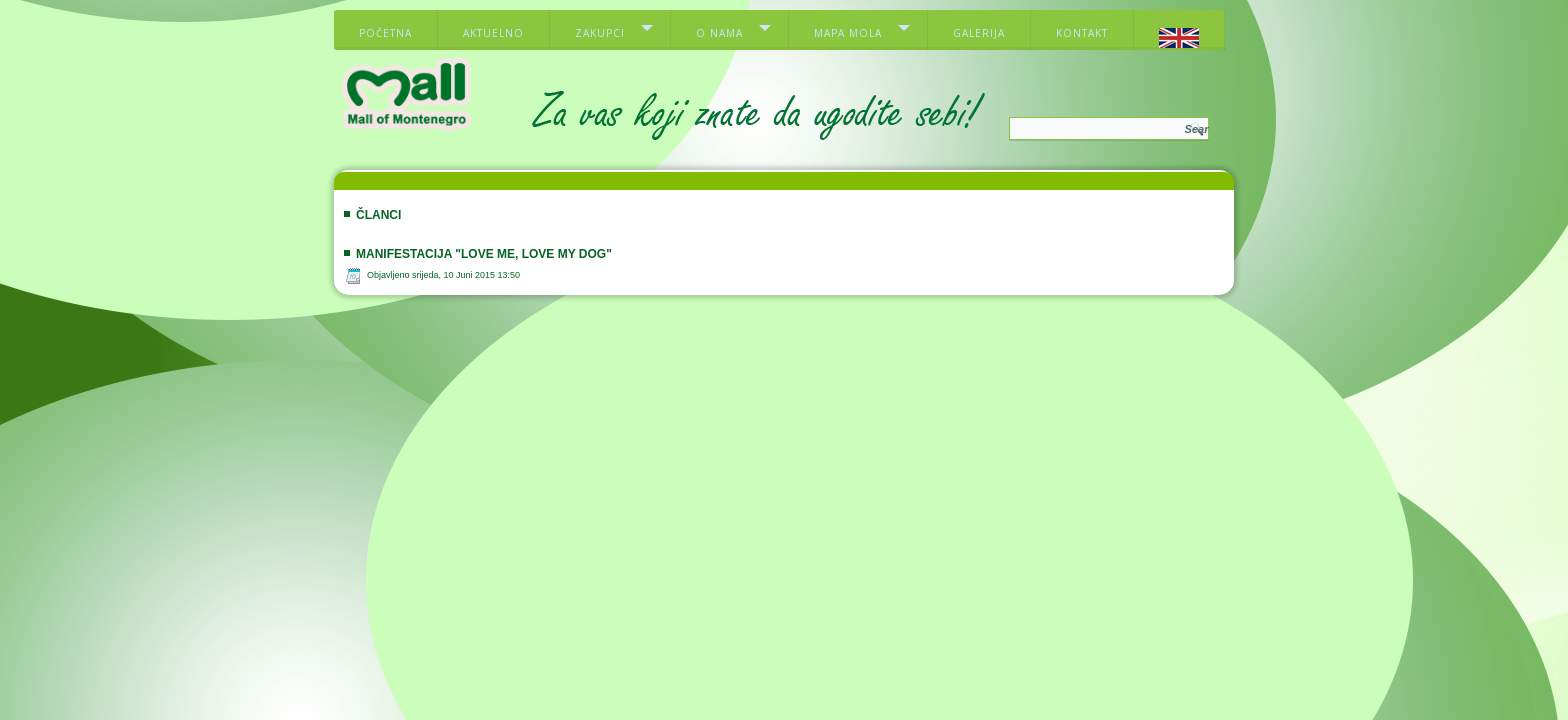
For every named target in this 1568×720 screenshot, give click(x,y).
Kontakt (1082, 33)
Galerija (979, 33)
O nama (719, 33)
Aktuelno (493, 33)
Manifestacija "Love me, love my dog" (484, 254)
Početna (385, 33)
